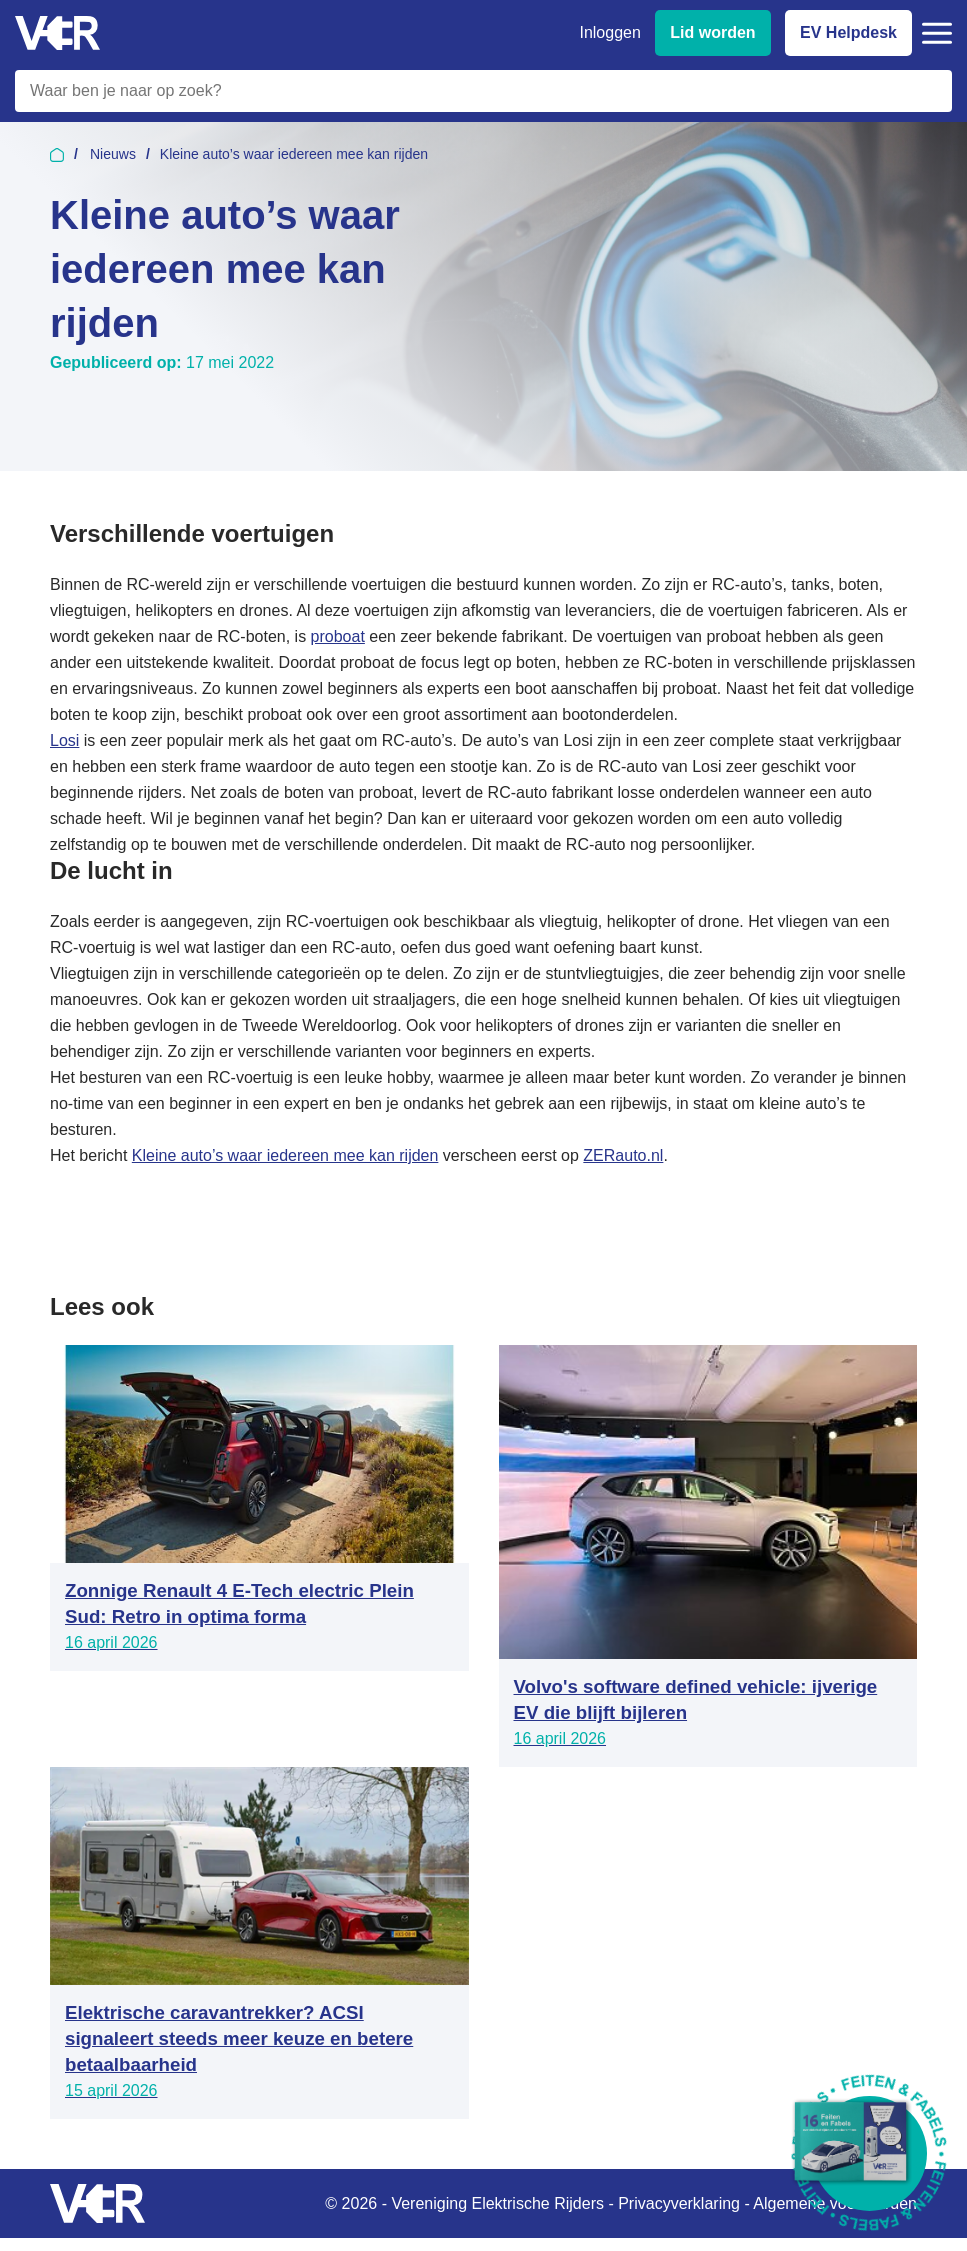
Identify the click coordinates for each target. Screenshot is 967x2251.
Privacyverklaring (679, 2203)
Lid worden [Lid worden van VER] (712, 32)
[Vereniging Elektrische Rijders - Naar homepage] (57, 33)
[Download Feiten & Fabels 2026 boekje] (869, 2153)
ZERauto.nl (623, 1155)
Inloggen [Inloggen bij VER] (609, 32)
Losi (64, 740)
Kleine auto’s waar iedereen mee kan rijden (285, 1155)
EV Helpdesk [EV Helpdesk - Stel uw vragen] (848, 32)
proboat (338, 636)
